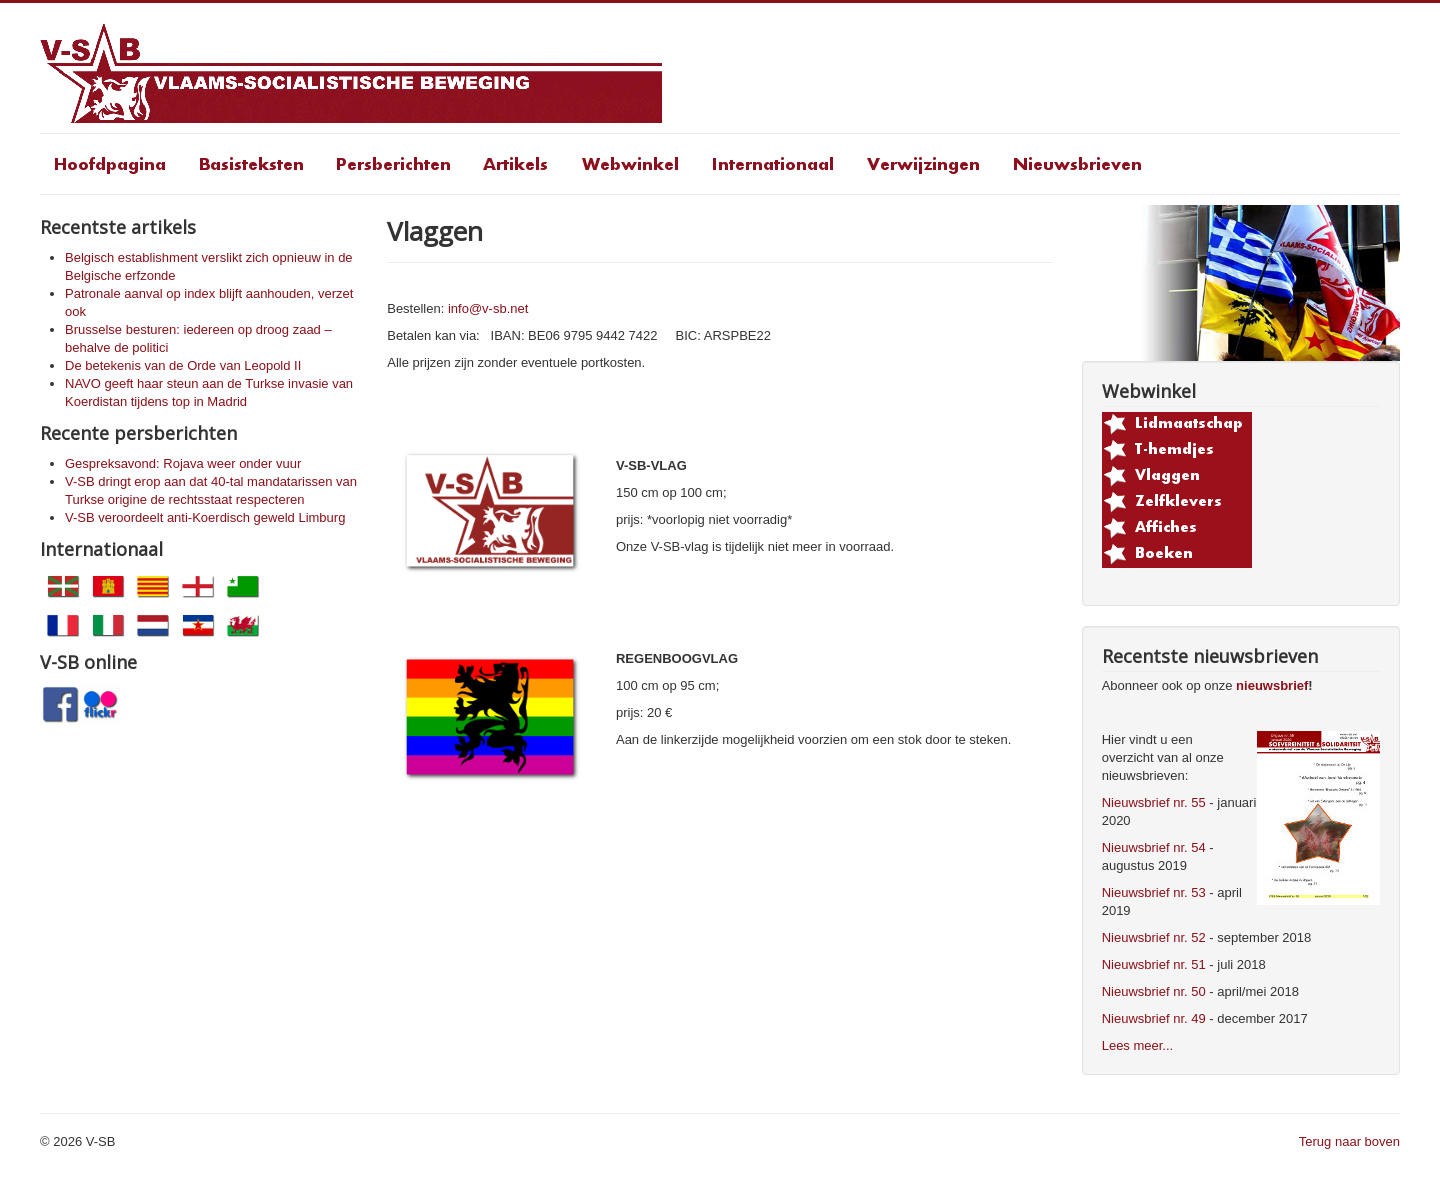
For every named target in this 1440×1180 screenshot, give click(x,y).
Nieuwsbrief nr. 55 (1154, 802)
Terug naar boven (1349, 1141)
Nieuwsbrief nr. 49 (1154, 1018)
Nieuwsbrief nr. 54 (1154, 847)
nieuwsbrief (1272, 685)
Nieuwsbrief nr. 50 (1154, 991)
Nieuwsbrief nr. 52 (1154, 937)
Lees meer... (1138, 1045)
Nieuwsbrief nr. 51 (1154, 964)
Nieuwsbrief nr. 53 (1154, 892)
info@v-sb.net (488, 308)
